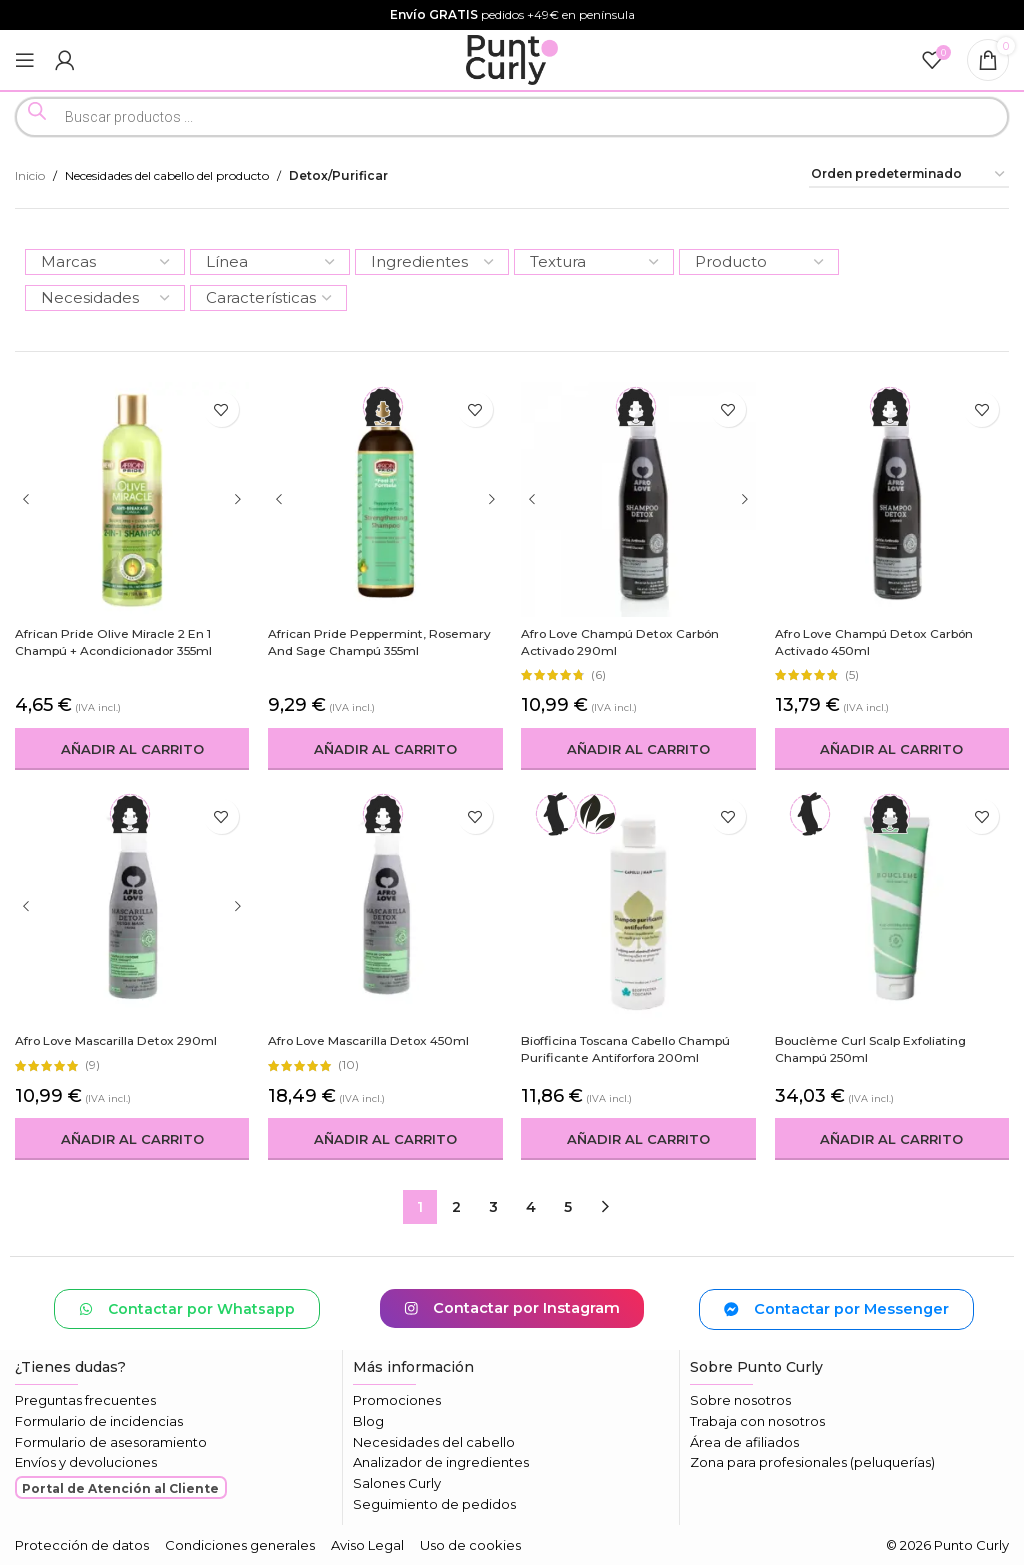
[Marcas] (105, 262)
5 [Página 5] (568, 1207)
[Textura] (594, 262)
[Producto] (759, 262)
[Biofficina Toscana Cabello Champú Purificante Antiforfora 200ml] (639, 907)
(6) (599, 675)
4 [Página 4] (531, 1207)
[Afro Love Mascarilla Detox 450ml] (386, 907)
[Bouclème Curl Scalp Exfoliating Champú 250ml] (893, 907)
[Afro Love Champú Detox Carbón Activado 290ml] (639, 499)
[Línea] (270, 262)
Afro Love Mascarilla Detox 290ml (118, 1040)
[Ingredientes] (432, 262)
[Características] (268, 298)
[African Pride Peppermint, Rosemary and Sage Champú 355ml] (386, 499)
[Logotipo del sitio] (512, 58)
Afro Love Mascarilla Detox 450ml (371, 1040)
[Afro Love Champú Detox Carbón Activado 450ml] (893, 499)
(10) (349, 1065)
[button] (132, 749)
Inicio (30, 175)
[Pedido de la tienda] (909, 175)
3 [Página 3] (493, 1207)
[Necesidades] (105, 298)
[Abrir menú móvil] (25, 60)
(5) (853, 675)
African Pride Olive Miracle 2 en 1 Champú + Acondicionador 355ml (116, 642)
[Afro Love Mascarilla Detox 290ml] (132, 907)
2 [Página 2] (456, 1207)
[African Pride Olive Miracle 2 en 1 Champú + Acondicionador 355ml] (132, 499)
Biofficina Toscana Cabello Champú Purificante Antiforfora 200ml (629, 1049)
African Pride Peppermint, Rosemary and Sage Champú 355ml (381, 642)
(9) (92, 1065)
